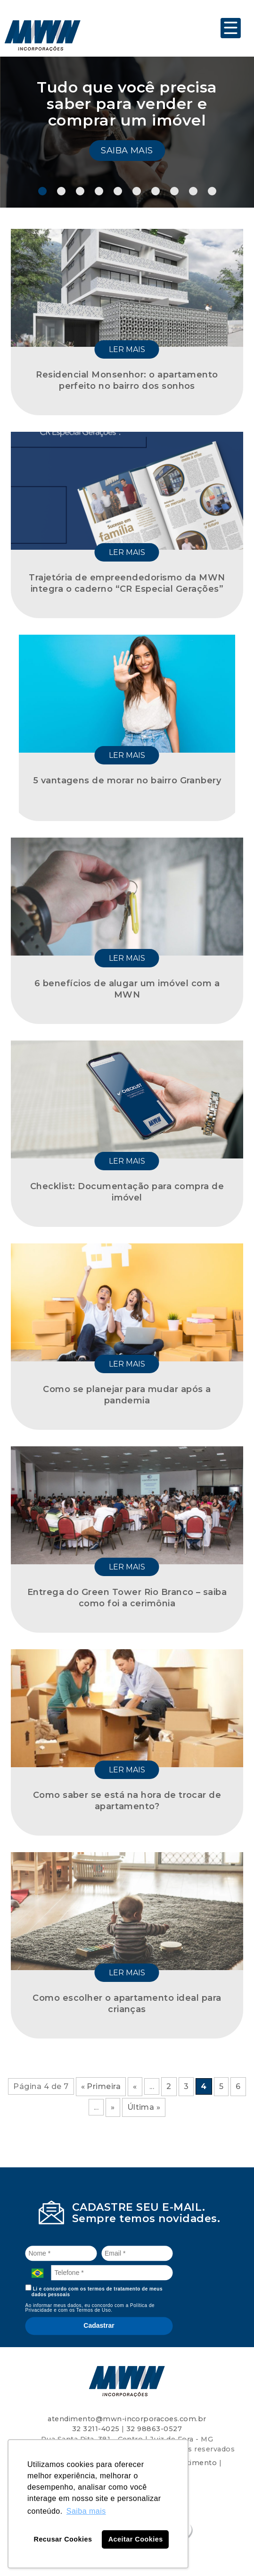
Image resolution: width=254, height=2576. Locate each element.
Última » (144, 2107)
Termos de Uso (93, 2310)
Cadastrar (98, 2325)
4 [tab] (99, 191)
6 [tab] (136, 191)
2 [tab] (61, 191)
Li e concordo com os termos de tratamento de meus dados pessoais (94, 2291)
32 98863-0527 (154, 2429)
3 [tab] (80, 191)
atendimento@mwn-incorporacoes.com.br (127, 2419)
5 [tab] (118, 191)
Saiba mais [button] (86, 2511)
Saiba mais (127, 150)
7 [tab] (155, 191)
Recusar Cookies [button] (63, 2539)
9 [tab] (193, 191)
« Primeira (101, 2086)
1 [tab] (42, 191)
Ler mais (127, 349)
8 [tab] (174, 191)
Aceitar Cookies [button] (135, 2539)
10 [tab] (212, 191)
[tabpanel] (127, 132)
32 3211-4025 (96, 2429)
